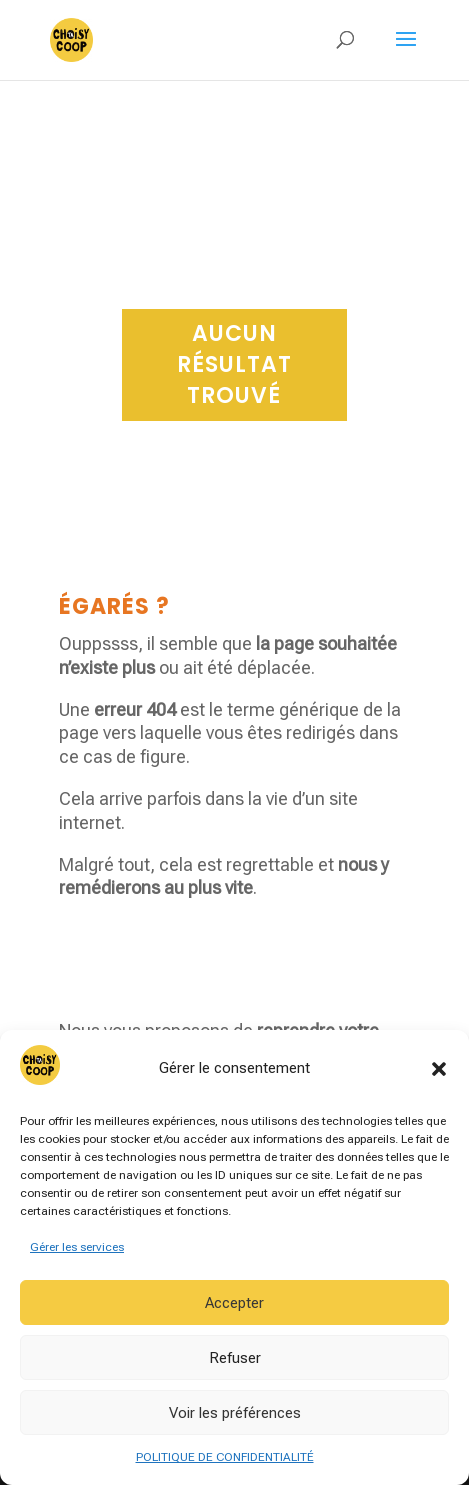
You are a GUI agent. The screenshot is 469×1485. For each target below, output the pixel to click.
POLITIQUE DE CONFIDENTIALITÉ (225, 1457)
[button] (439, 1069)
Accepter (234, 1303)
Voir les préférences (235, 1413)
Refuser (235, 1358)
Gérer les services (77, 1247)
